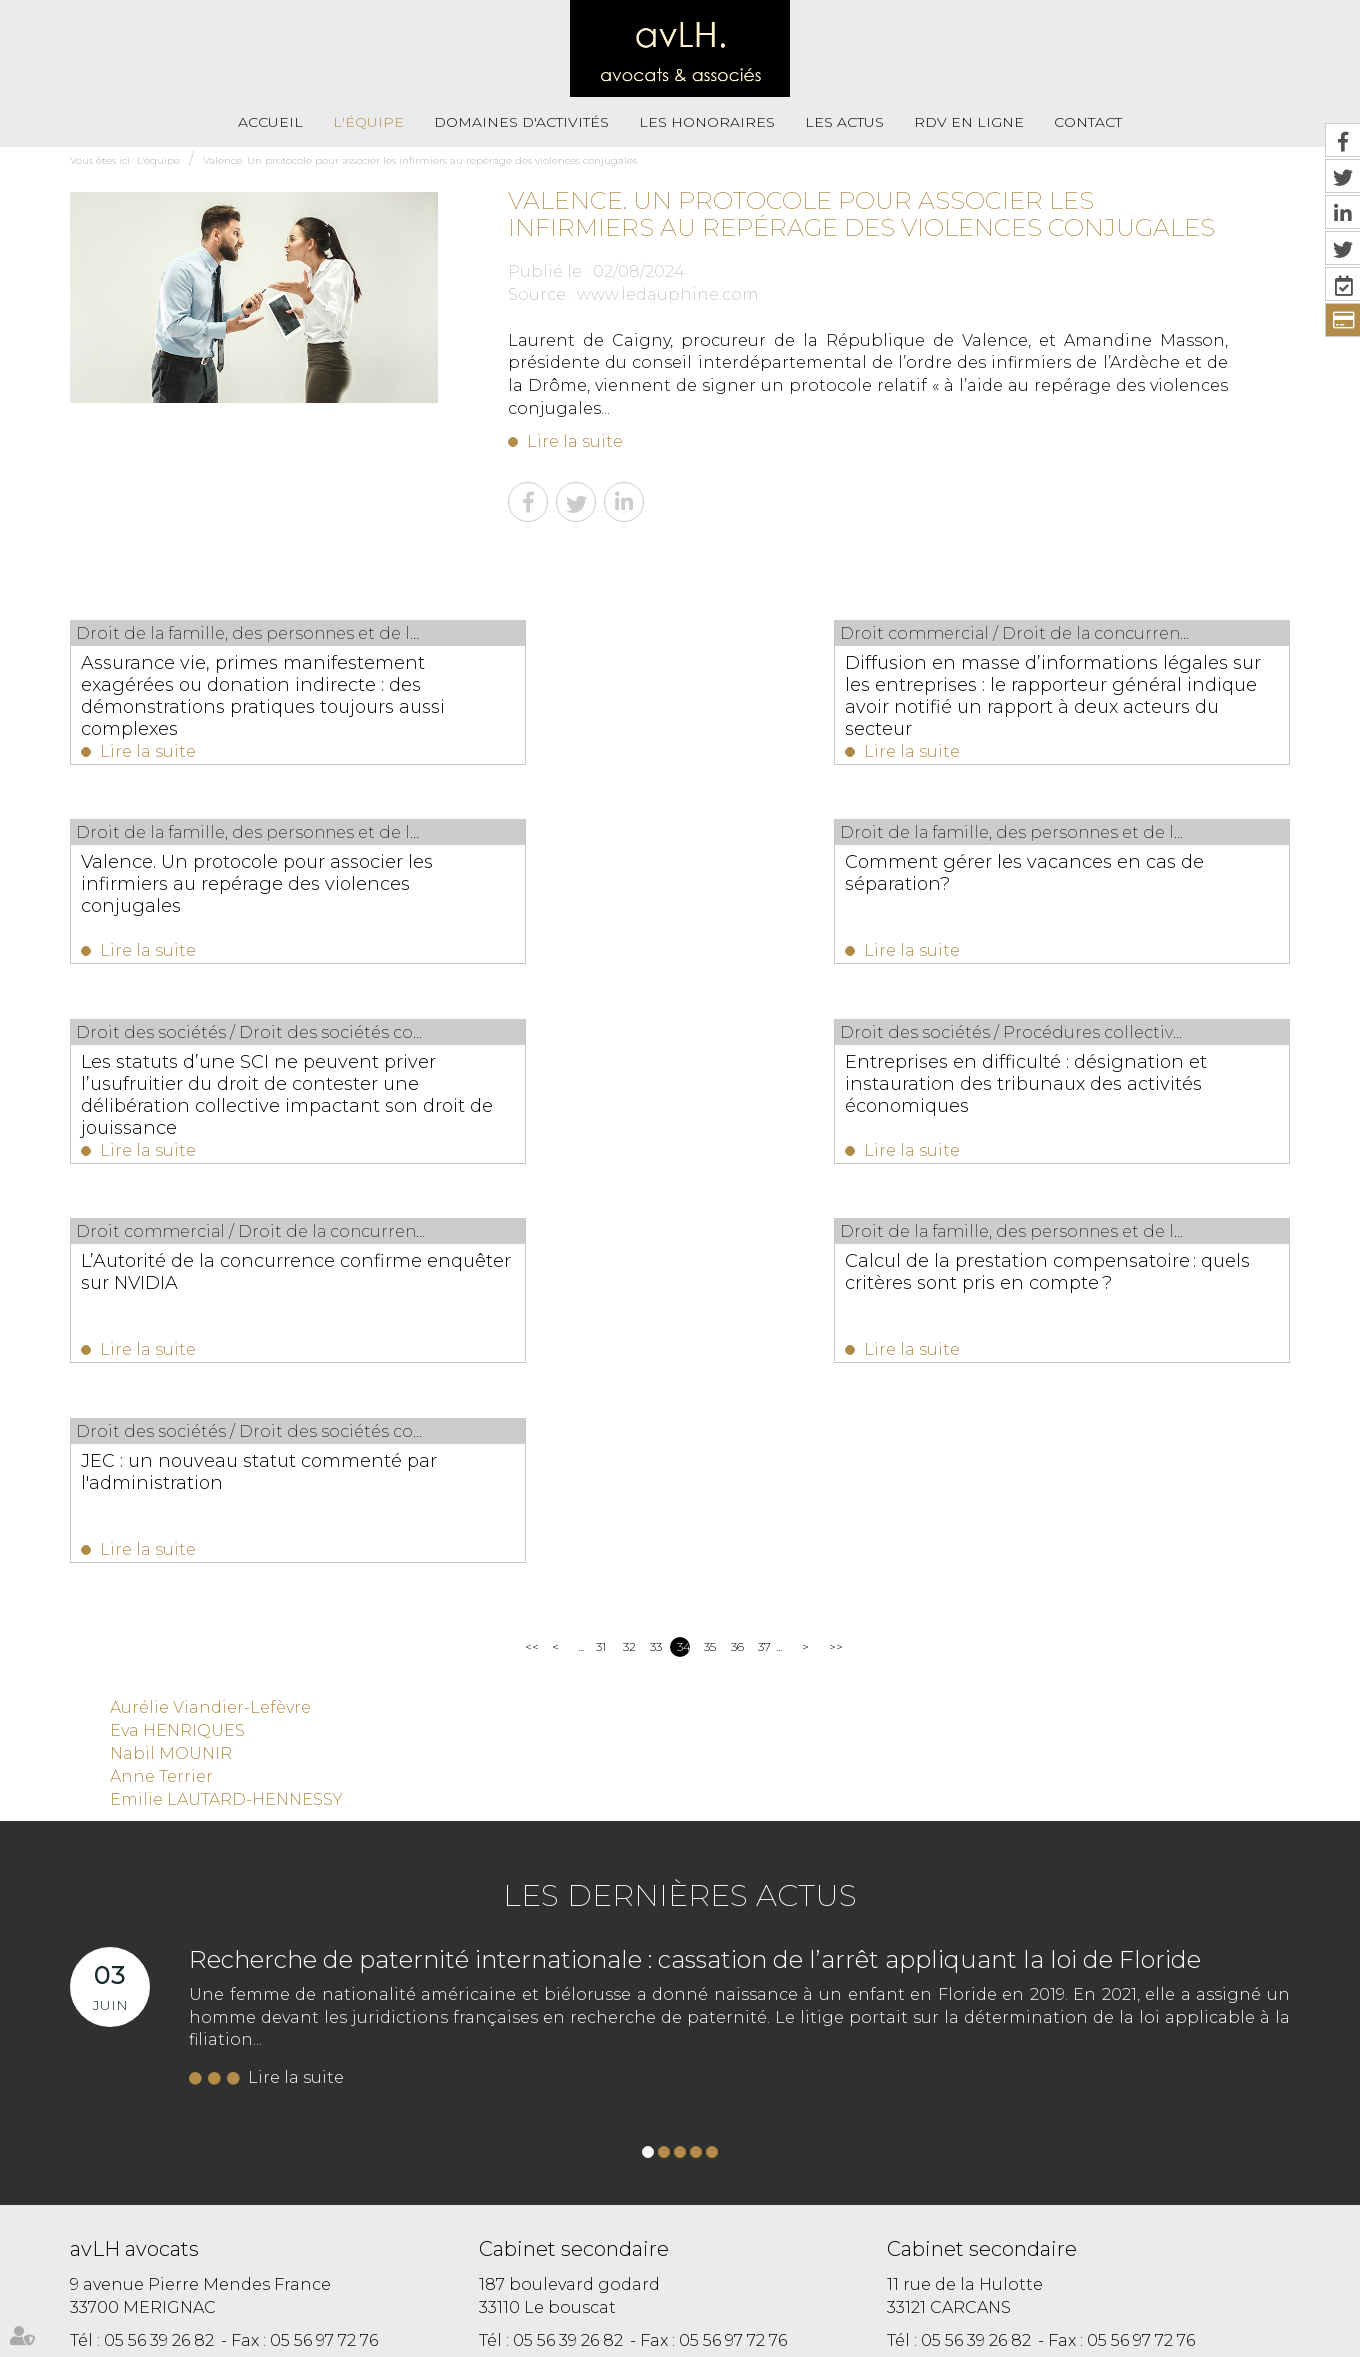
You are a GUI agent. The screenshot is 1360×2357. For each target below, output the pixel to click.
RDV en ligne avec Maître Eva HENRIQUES (648, 2304)
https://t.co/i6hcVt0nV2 (821, 2125)
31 (601, 1260)
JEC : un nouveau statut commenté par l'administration (1101, 1081)
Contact (1088, 122)
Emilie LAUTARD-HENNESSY (226, 1413)
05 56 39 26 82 (159, 1954)
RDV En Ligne (969, 122)
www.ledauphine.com (668, 294)
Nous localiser (179, 2032)
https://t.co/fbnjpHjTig (972, 2148)
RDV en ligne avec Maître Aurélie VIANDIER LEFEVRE (1112, 2262)
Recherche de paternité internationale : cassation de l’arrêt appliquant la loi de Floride (695, 1573)
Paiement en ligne (894, 2262)
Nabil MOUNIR (171, 1367)
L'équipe (368, 122)
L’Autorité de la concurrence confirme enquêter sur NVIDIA (217, 1081)
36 (737, 1260)
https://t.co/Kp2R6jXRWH (763, 2148)
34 (683, 1260)
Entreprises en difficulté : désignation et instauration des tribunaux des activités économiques (1108, 889)
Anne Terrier (161, 1390)
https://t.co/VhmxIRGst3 (1029, 2125)
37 (764, 1260)
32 (629, 1260)
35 (710, 1260)
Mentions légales (781, 2262)
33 (656, 1260)
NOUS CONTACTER (182, 1992)
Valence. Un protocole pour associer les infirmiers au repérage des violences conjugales (420, 160)
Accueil (270, 122)
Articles (802, 2304)
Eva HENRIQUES (177, 1344)
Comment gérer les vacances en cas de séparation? (246, 878)
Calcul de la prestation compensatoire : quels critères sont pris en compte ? (668, 1092)
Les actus (844, 122)
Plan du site (686, 2262)
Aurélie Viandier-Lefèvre (210, 1321)
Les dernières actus (680, 1509)
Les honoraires (707, 122)
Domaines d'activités (521, 122)
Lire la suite (575, 441)
